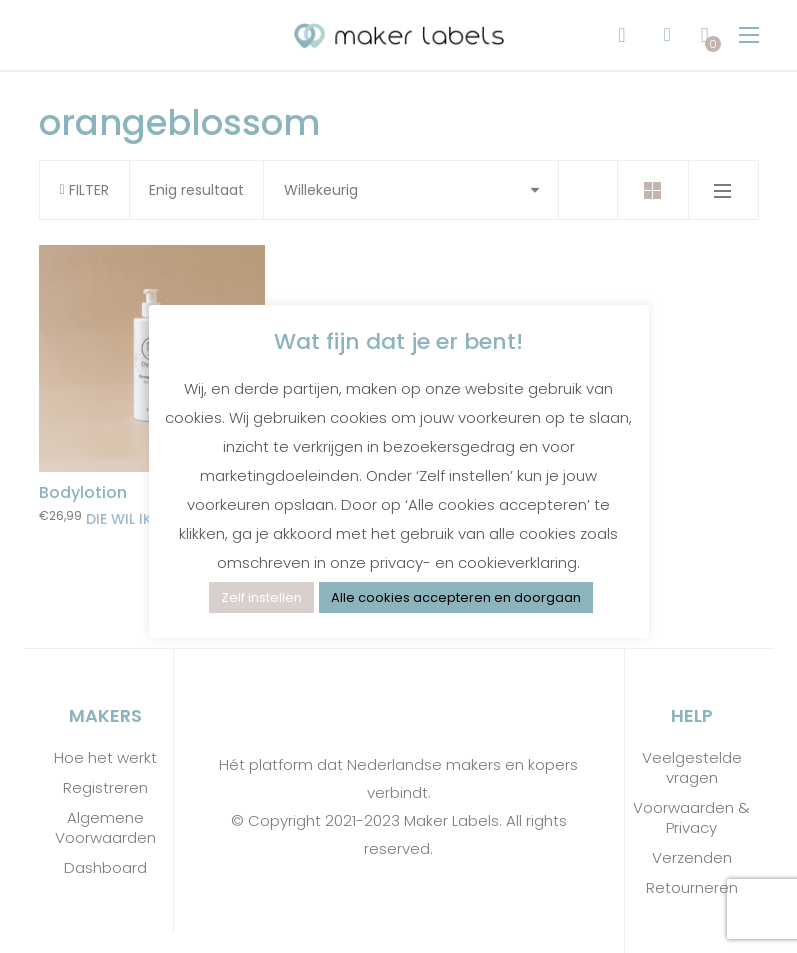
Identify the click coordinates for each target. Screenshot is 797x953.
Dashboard (105, 868)
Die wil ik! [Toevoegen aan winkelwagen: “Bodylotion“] (121, 519)
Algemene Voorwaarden (105, 828)
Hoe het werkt (105, 758)
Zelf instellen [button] (261, 597)
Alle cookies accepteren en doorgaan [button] (456, 597)
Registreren (105, 788)
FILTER (84, 190)
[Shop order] (411, 190)
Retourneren (692, 888)
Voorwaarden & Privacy (691, 818)
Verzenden (692, 858)
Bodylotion (83, 492)
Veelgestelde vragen (692, 768)
